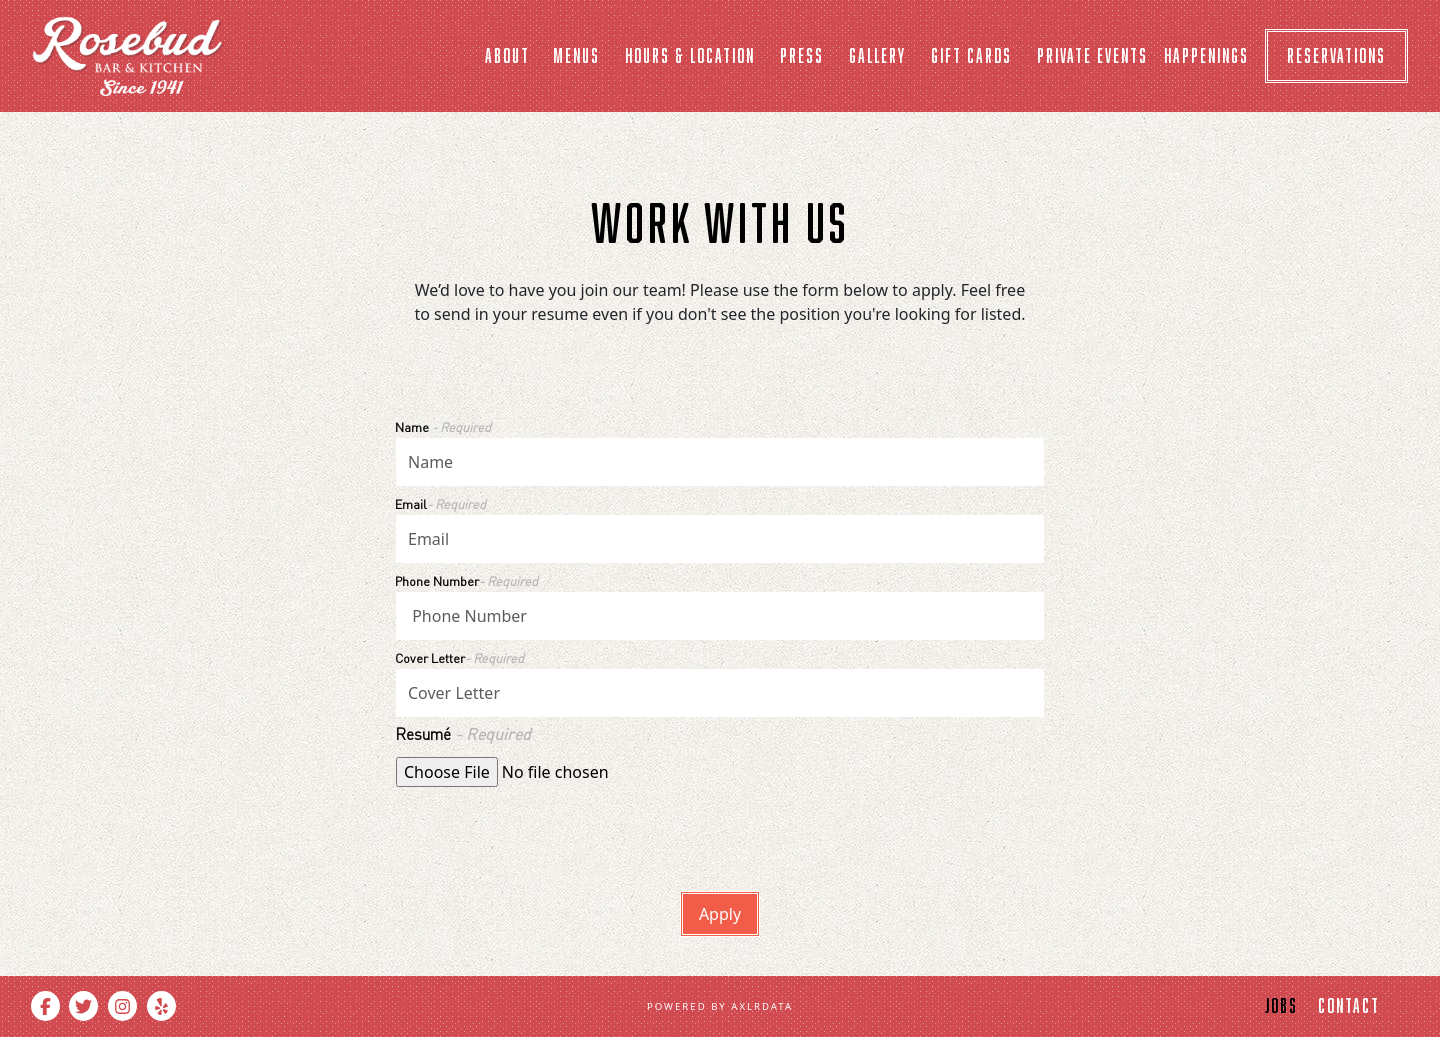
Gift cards (971, 55)
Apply (720, 914)
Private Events (1092, 55)
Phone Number (466, 581)
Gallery (877, 55)
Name (443, 427)
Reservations (1336, 55)
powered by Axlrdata (720, 1006)
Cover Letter (459, 658)
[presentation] (548, 831)
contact (1349, 1005)
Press (802, 55)
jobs (1281, 1005)
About (507, 55)
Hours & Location (690, 55)
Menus (576, 55)
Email (440, 504)
